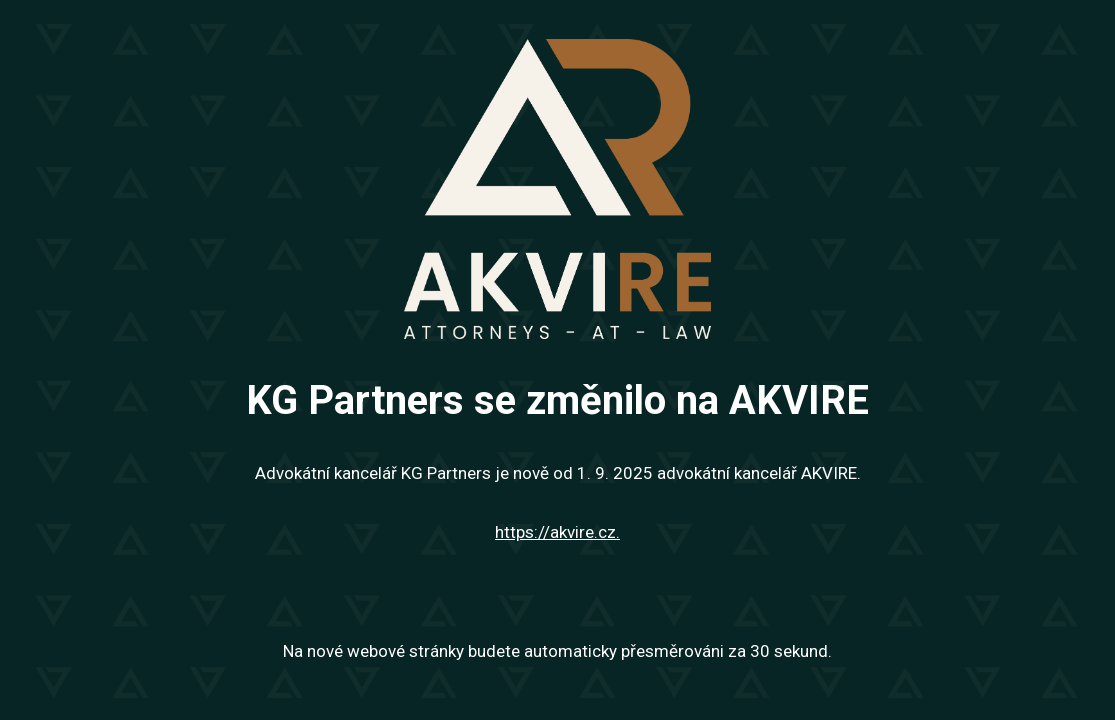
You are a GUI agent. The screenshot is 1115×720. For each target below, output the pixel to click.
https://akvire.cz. (557, 532)
